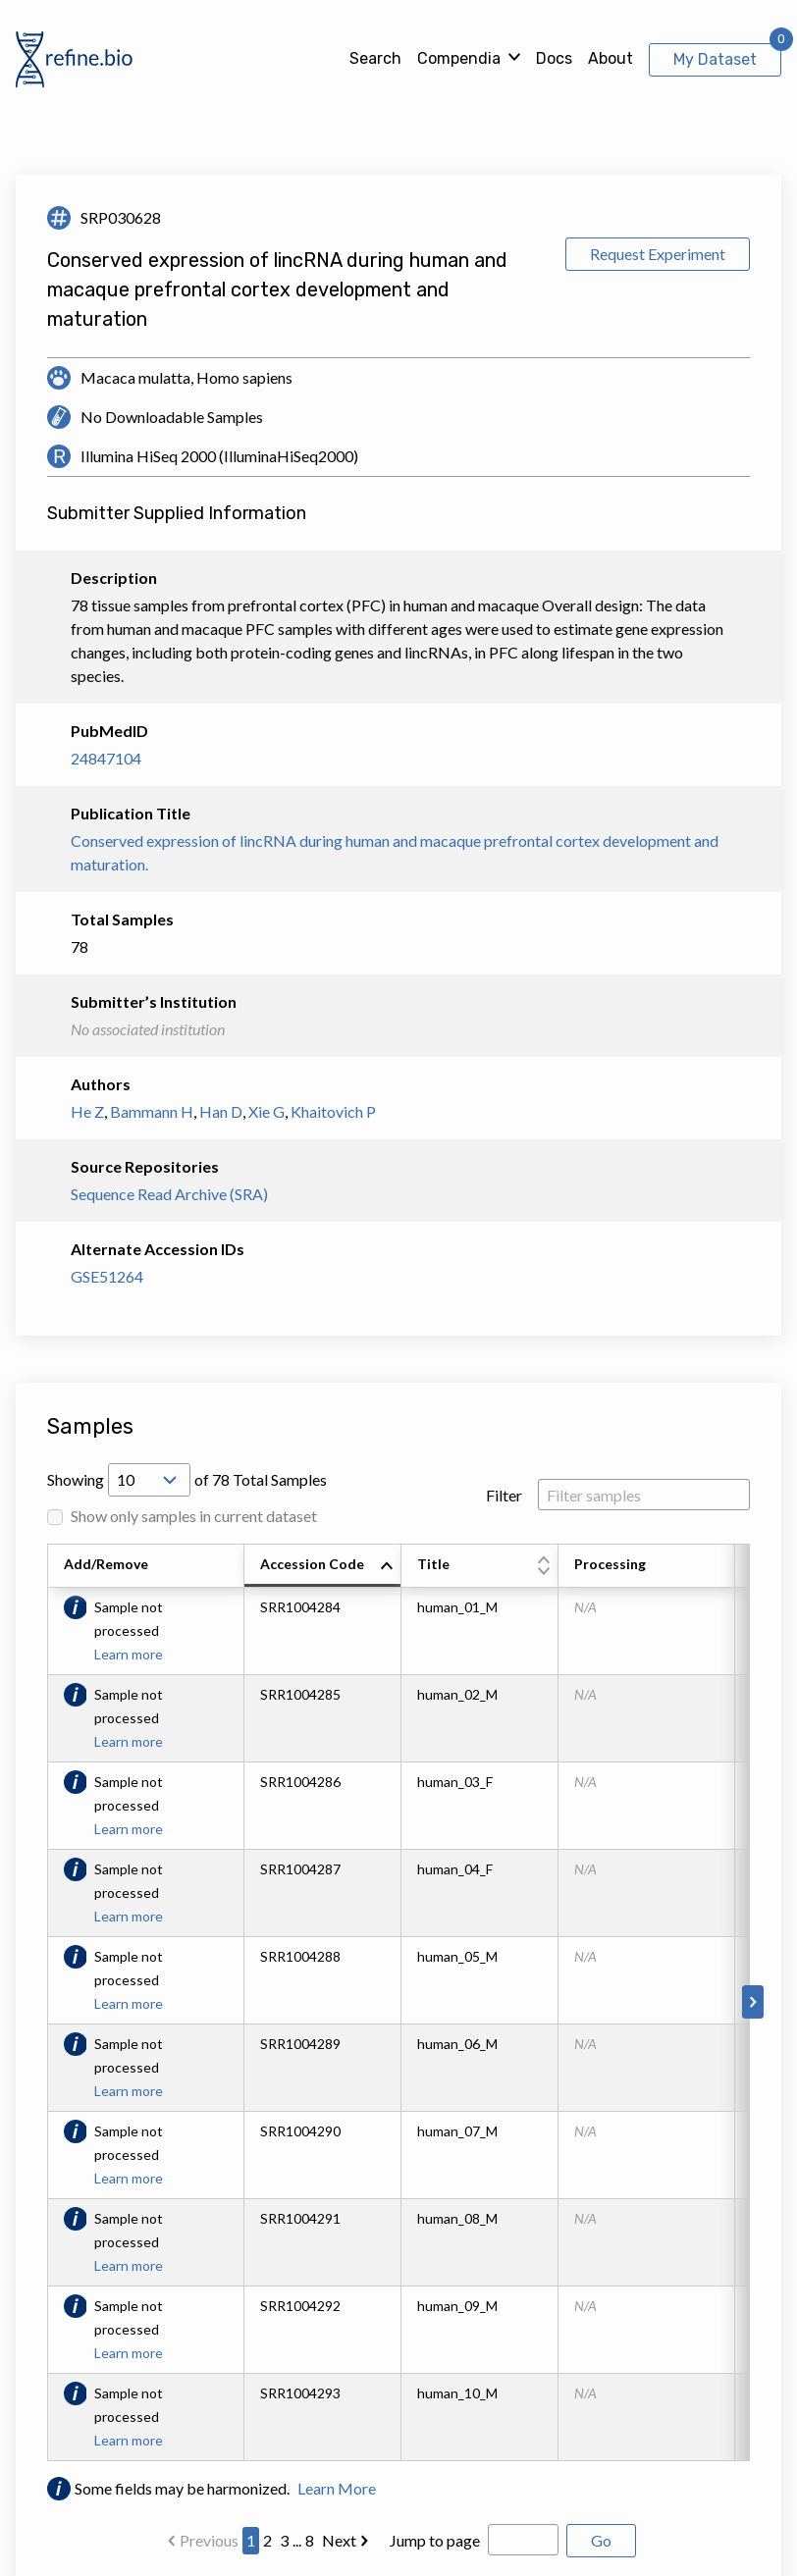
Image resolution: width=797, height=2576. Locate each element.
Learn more (128, 1654)
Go (601, 2540)
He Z (87, 1111)
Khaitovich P (333, 1111)
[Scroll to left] (44, 2002)
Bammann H (151, 1111)
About (610, 58)
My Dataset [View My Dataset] (715, 59)
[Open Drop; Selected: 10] (149, 1480)
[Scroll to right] (753, 2002)
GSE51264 (107, 1276)
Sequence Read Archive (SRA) (169, 1193)
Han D (220, 1111)
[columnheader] (322, 1566)
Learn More (336, 2488)
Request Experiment (657, 253)
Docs (554, 58)
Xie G (266, 1111)
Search (375, 58)
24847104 (106, 758)
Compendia (459, 58)
